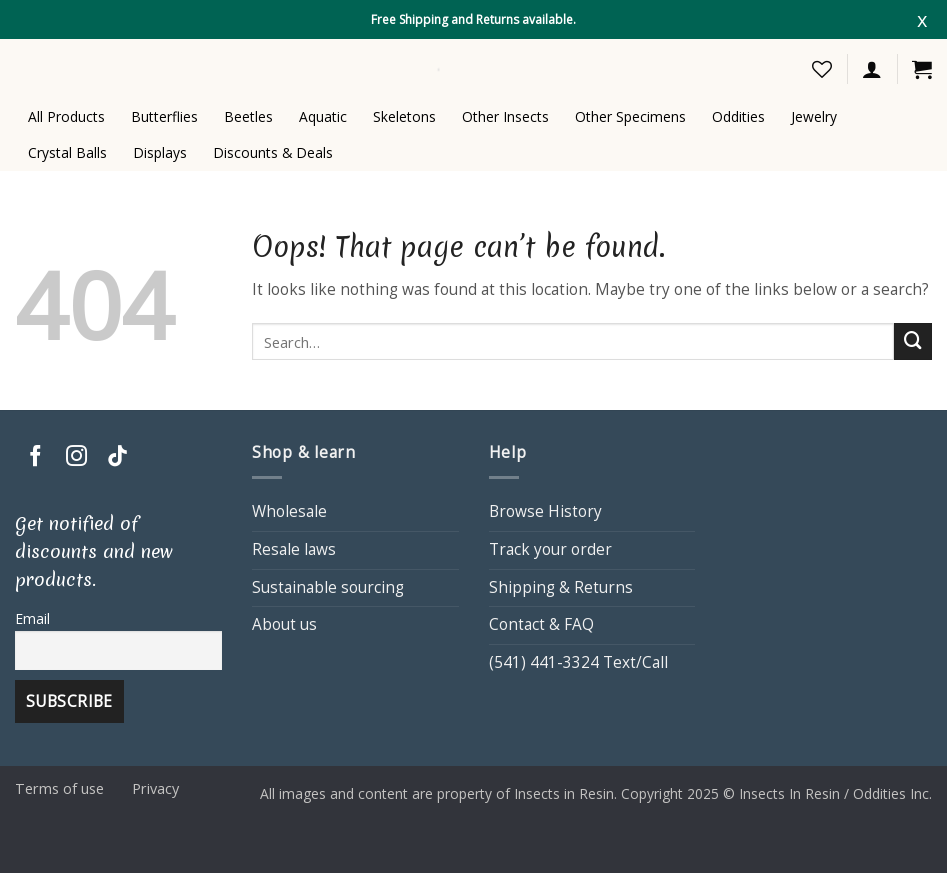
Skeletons (404, 116)
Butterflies (164, 116)
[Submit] (913, 342)
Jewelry (814, 116)
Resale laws (294, 549)
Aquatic (323, 116)
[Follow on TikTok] (117, 457)
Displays (160, 152)
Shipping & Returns (561, 587)
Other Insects (505, 116)
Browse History (545, 511)
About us (284, 624)
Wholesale (289, 511)
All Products (66, 116)
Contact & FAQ (541, 624)
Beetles (248, 116)
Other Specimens (630, 116)
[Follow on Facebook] (35, 457)
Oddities (738, 116)
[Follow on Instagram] (76, 457)
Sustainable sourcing (328, 587)
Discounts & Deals (273, 152)
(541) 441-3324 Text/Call (578, 662)
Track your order (550, 549)
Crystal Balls (67, 152)
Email (32, 618)
